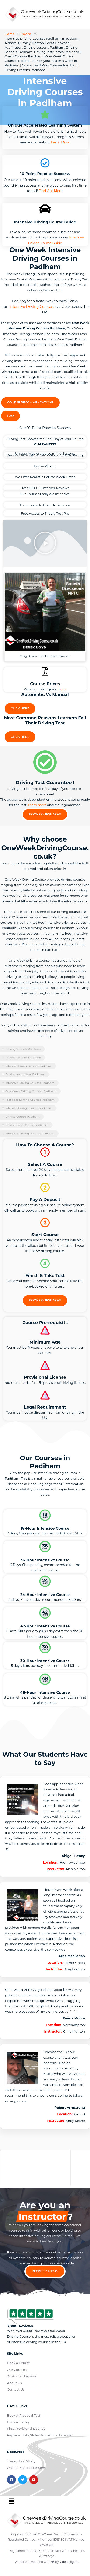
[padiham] (35, 2168)
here (62, 689)
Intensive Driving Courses (31, 306)
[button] (45, 543)
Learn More (60, 142)
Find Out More (50, 191)
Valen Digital (68, 2562)
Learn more (37, 805)
